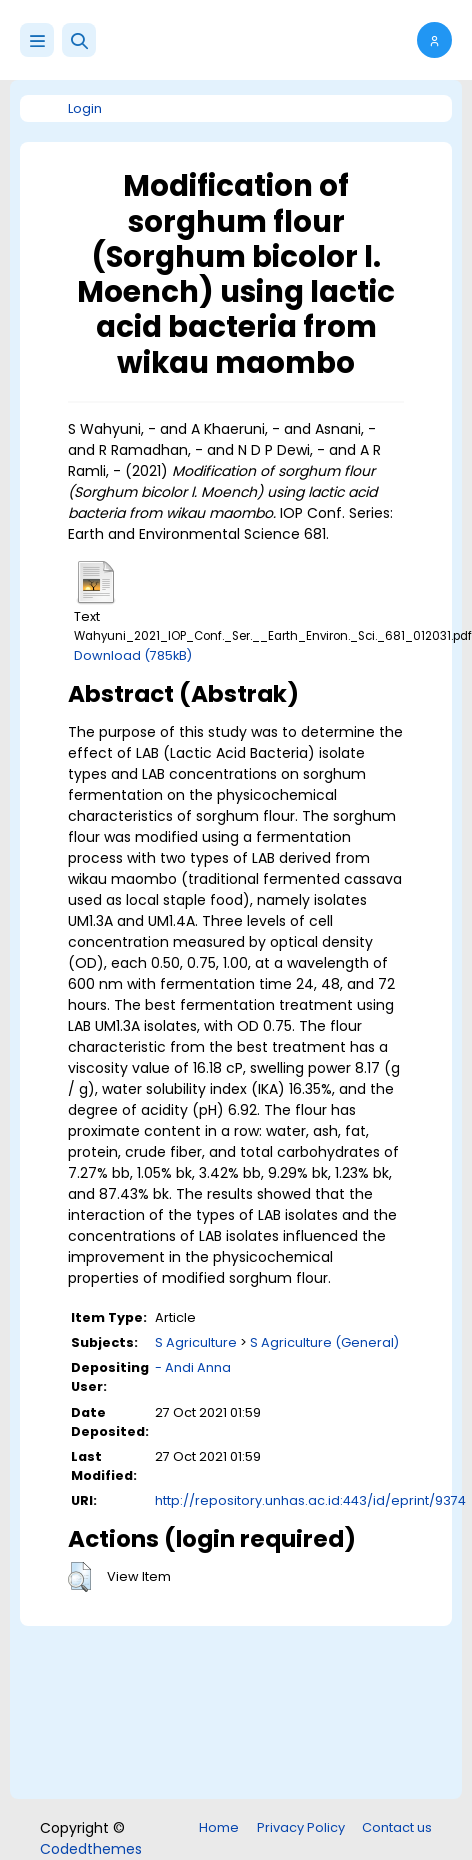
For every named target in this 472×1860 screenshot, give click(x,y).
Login (85, 108)
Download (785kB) (133, 655)
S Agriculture (196, 1342)
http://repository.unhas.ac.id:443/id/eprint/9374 (310, 1500)
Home (219, 1827)
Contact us (397, 1827)
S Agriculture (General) (324, 1342)
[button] (79, 40)
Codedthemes (91, 1849)
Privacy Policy (301, 1827)
